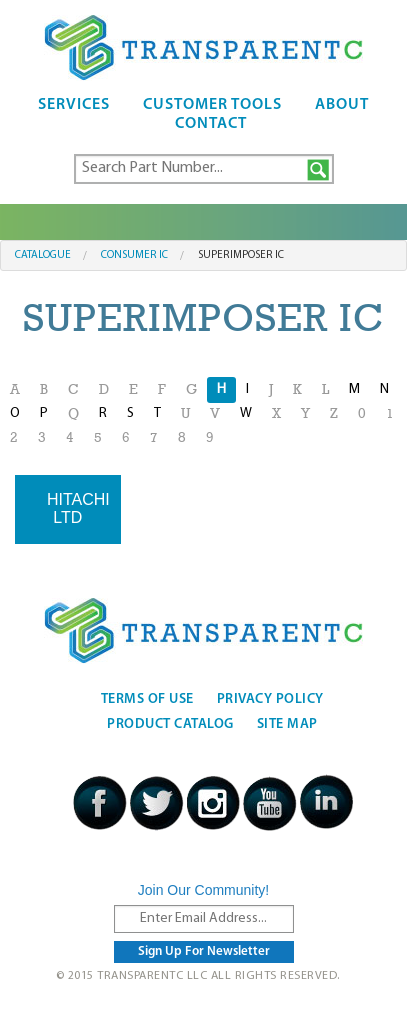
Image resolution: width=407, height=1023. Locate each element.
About (342, 105)
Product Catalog (170, 724)
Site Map (287, 724)
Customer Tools (212, 105)
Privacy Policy (270, 699)
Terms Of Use (147, 699)
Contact (211, 124)
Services (74, 105)
